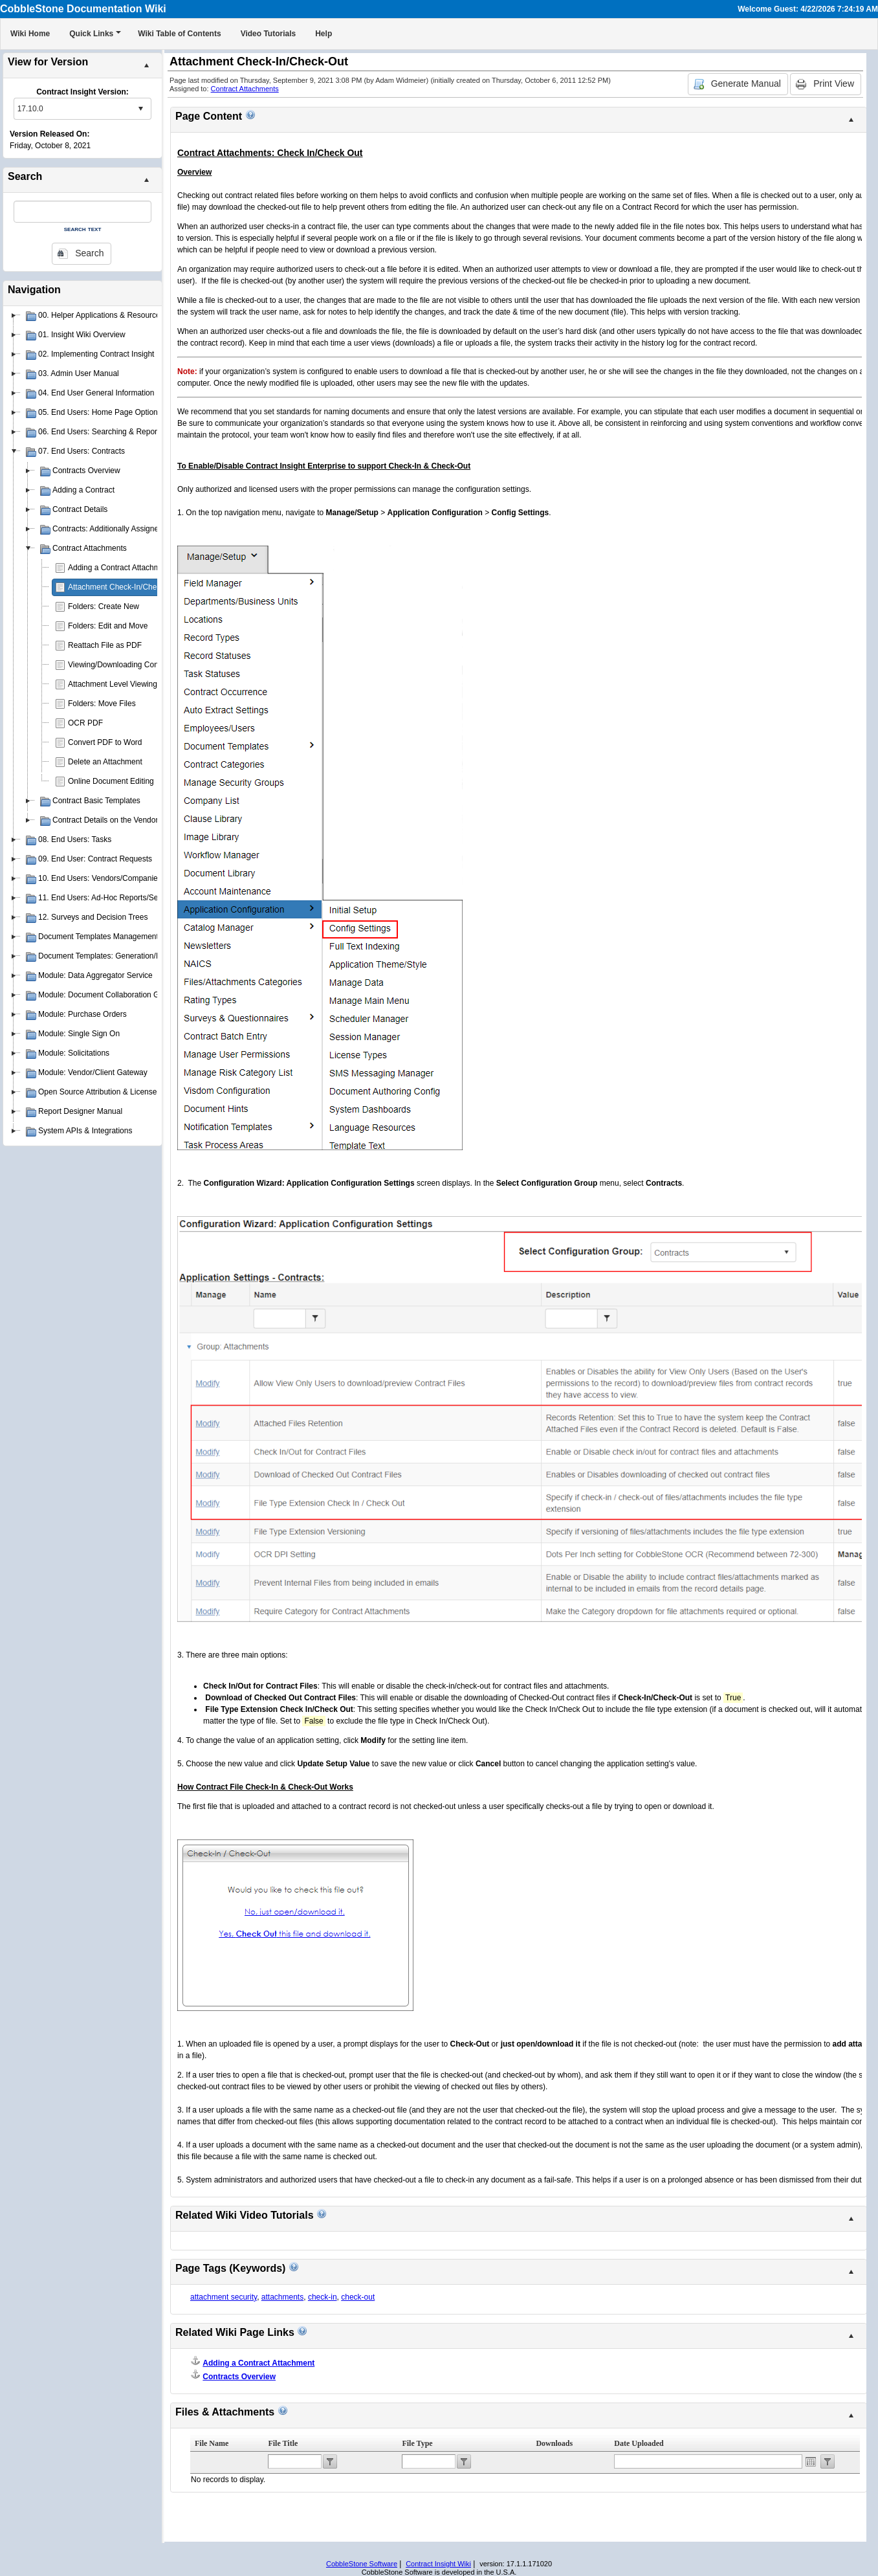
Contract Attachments (245, 89)
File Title (283, 2443)
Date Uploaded (638, 2443)
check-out (358, 2297)
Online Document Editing (111, 781)
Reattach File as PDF (105, 645)
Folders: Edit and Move (108, 625)
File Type (417, 2443)
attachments (282, 2297)
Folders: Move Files (102, 703)
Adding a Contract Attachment (119, 567)
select (140, 108)
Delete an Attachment (105, 761)
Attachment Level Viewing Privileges (130, 684)
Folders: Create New (103, 606)
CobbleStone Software (361, 2564)
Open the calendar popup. (811, 2461)
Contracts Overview (239, 2376)
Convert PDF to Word (105, 742)
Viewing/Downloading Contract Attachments (143, 664)
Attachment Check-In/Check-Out (124, 587)
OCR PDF (85, 722)
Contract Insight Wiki (438, 2564)
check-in (322, 2297)
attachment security (223, 2297)
